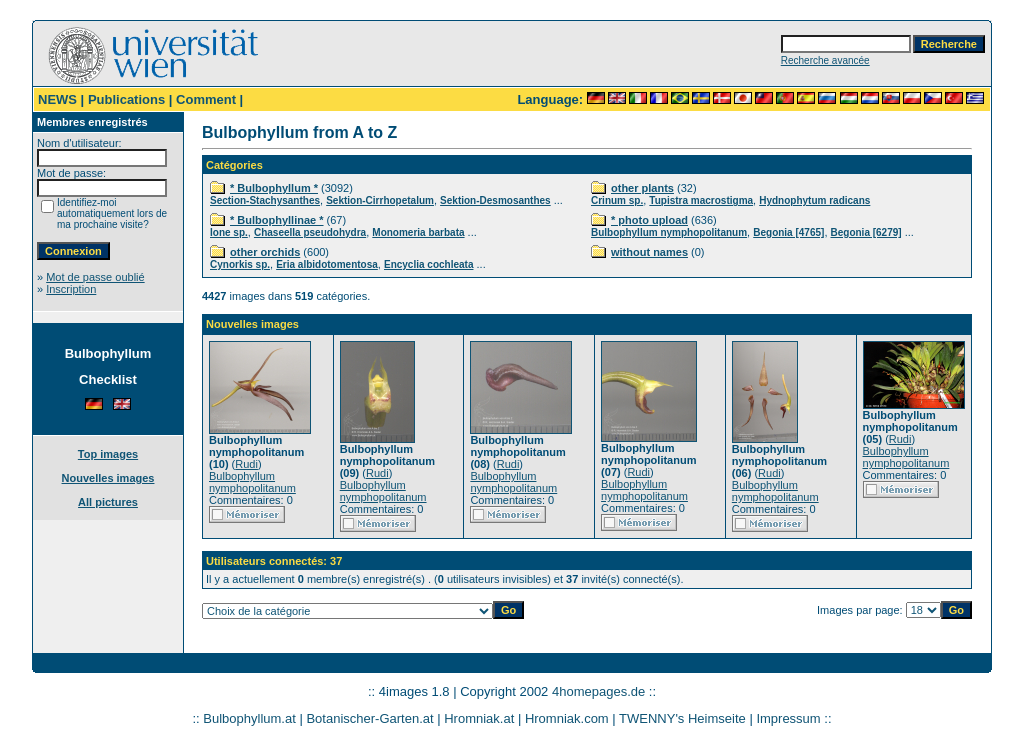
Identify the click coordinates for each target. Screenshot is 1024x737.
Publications (126, 99)
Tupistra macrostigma (701, 200)
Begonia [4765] (788, 232)
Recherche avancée (825, 60)
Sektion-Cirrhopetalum (380, 200)
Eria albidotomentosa (327, 264)
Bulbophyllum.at (249, 718)
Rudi (246, 464)
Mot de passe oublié (95, 277)
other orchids (265, 252)
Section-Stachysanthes (265, 200)
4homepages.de (598, 691)
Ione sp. (229, 232)
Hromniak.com (567, 718)
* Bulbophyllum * (274, 188)
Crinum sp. (617, 200)
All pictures (108, 502)
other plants (642, 188)
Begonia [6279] (866, 232)
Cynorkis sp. (240, 264)
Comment (206, 99)
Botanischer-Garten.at (369, 718)
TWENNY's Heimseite (682, 718)
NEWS (57, 99)
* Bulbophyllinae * (277, 220)
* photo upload (649, 220)
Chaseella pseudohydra (310, 232)
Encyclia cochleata (429, 264)
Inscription (71, 289)
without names (649, 252)
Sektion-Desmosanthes (495, 200)
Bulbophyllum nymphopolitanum (669, 232)
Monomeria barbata (418, 232)
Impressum (788, 718)
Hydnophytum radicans (814, 200)
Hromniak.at (479, 718)
